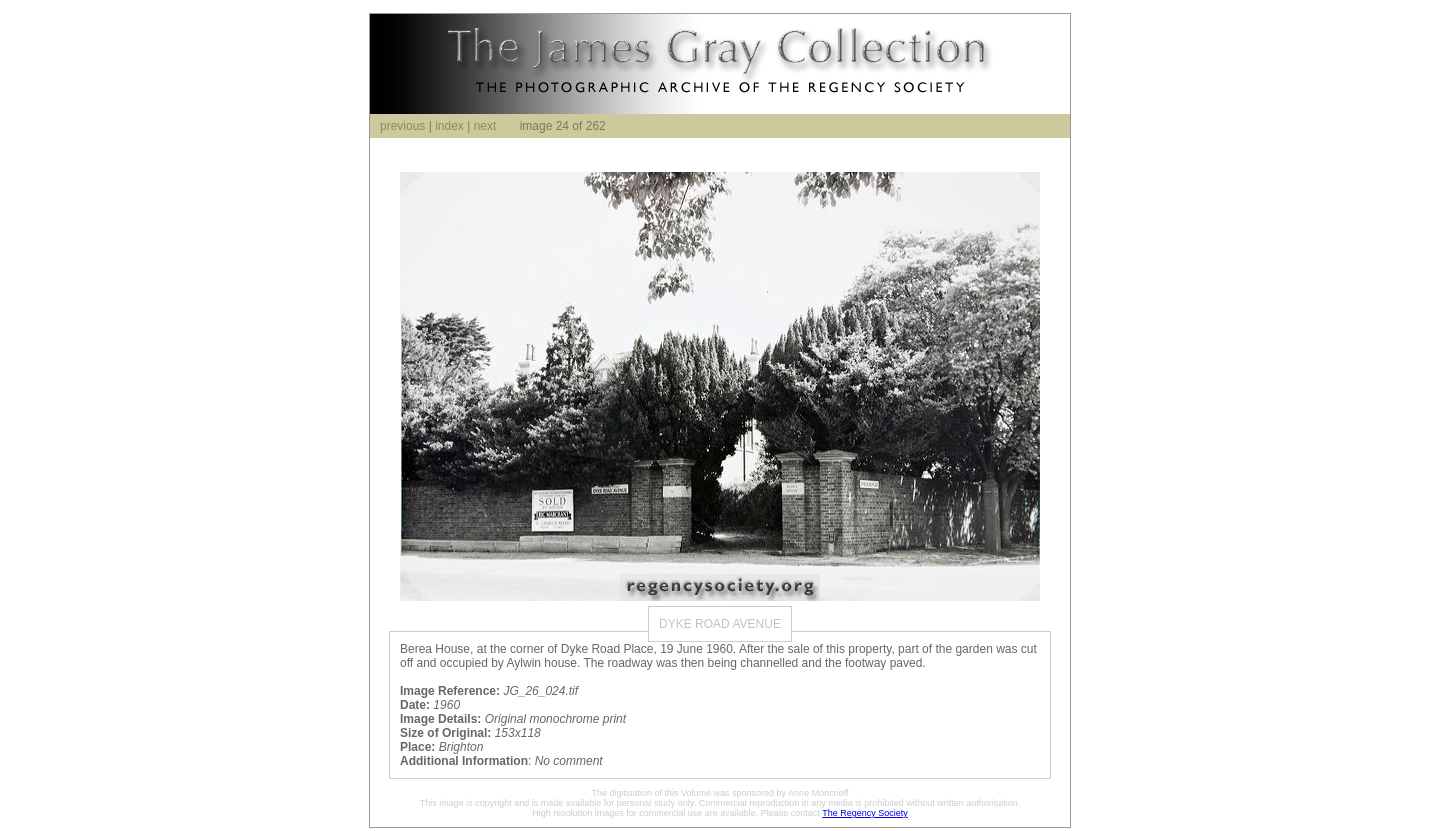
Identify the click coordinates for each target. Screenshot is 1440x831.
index (449, 126)
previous (402, 126)
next (485, 126)
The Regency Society (865, 813)
